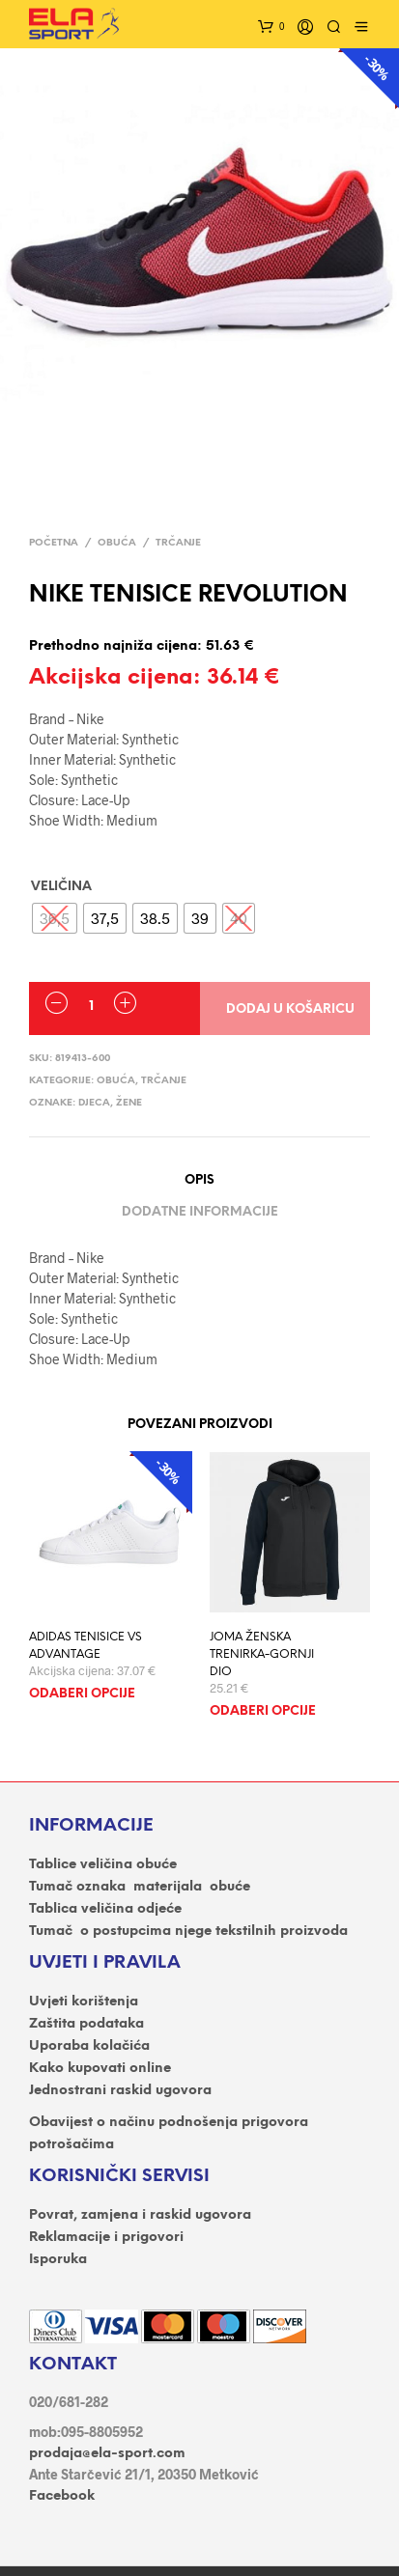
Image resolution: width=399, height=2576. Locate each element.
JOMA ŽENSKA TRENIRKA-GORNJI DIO (262, 1654)
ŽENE (129, 1103)
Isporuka (58, 2260)
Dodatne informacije (200, 1212)
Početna (53, 543)
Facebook (62, 2496)
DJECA (94, 1103)
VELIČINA (61, 887)
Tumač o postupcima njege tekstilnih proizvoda (188, 1931)
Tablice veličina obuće (103, 1865)
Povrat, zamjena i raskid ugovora (140, 2215)
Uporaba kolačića (89, 2046)
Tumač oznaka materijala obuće (139, 1887)
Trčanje (178, 543)
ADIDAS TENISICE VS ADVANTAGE (85, 1646)
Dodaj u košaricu (290, 1009)
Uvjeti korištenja (83, 2002)
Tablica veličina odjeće (105, 1909)
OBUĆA (117, 543)
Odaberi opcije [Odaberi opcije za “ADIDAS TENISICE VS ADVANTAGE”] (82, 1694)
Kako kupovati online (100, 2068)
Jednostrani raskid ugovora (120, 2091)
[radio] (105, 918)
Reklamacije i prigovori (106, 2237)
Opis (199, 1180)
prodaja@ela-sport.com (107, 2454)
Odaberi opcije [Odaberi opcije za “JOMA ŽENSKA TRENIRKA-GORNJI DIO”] (263, 1711)
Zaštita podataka (86, 2024)
